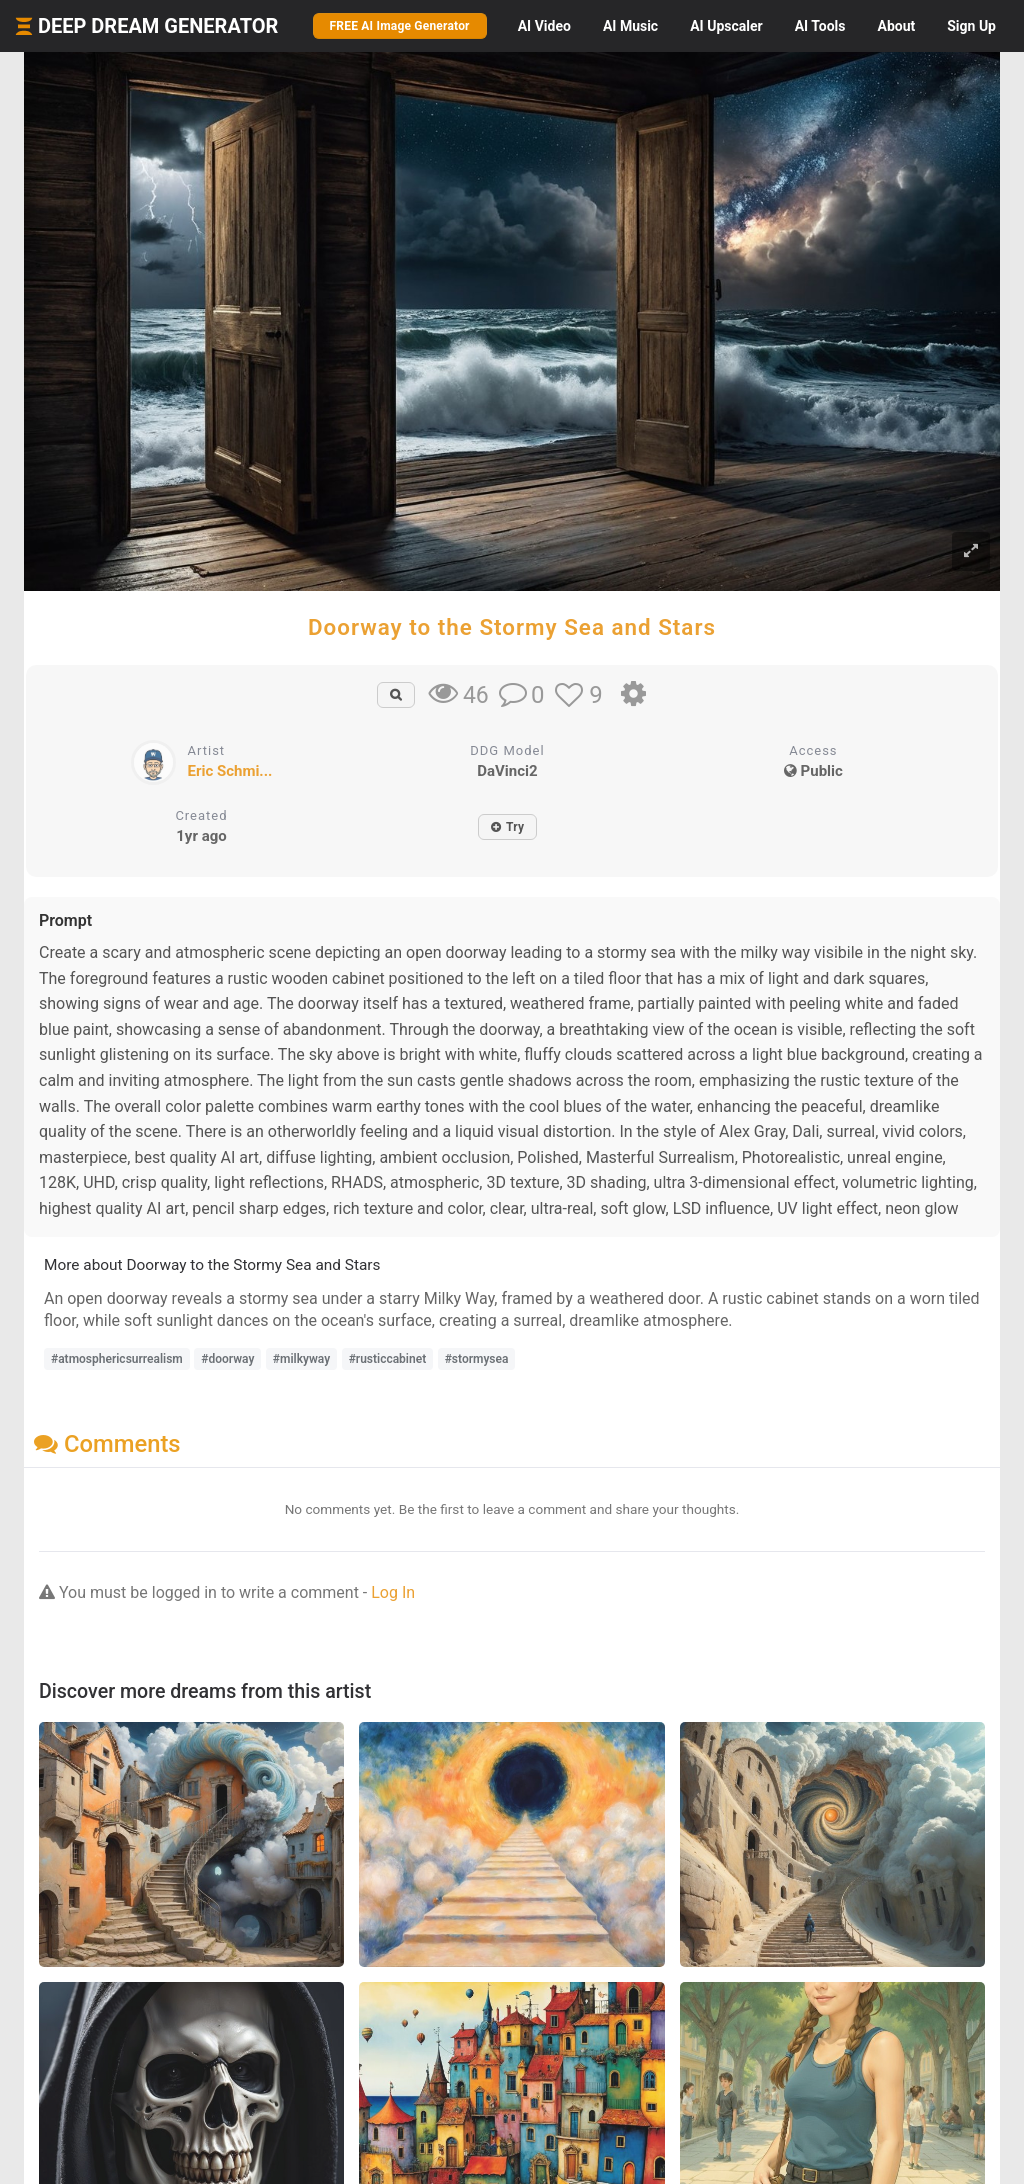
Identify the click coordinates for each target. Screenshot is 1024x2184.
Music (630, 26)
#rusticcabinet (388, 1359)
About (896, 26)
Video (544, 26)
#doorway (227, 1359)
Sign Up (971, 26)
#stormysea (477, 1359)
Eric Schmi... (230, 771)
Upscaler (726, 26)
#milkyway (301, 1359)
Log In (393, 1592)
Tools (820, 26)
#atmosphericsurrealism (117, 1359)
